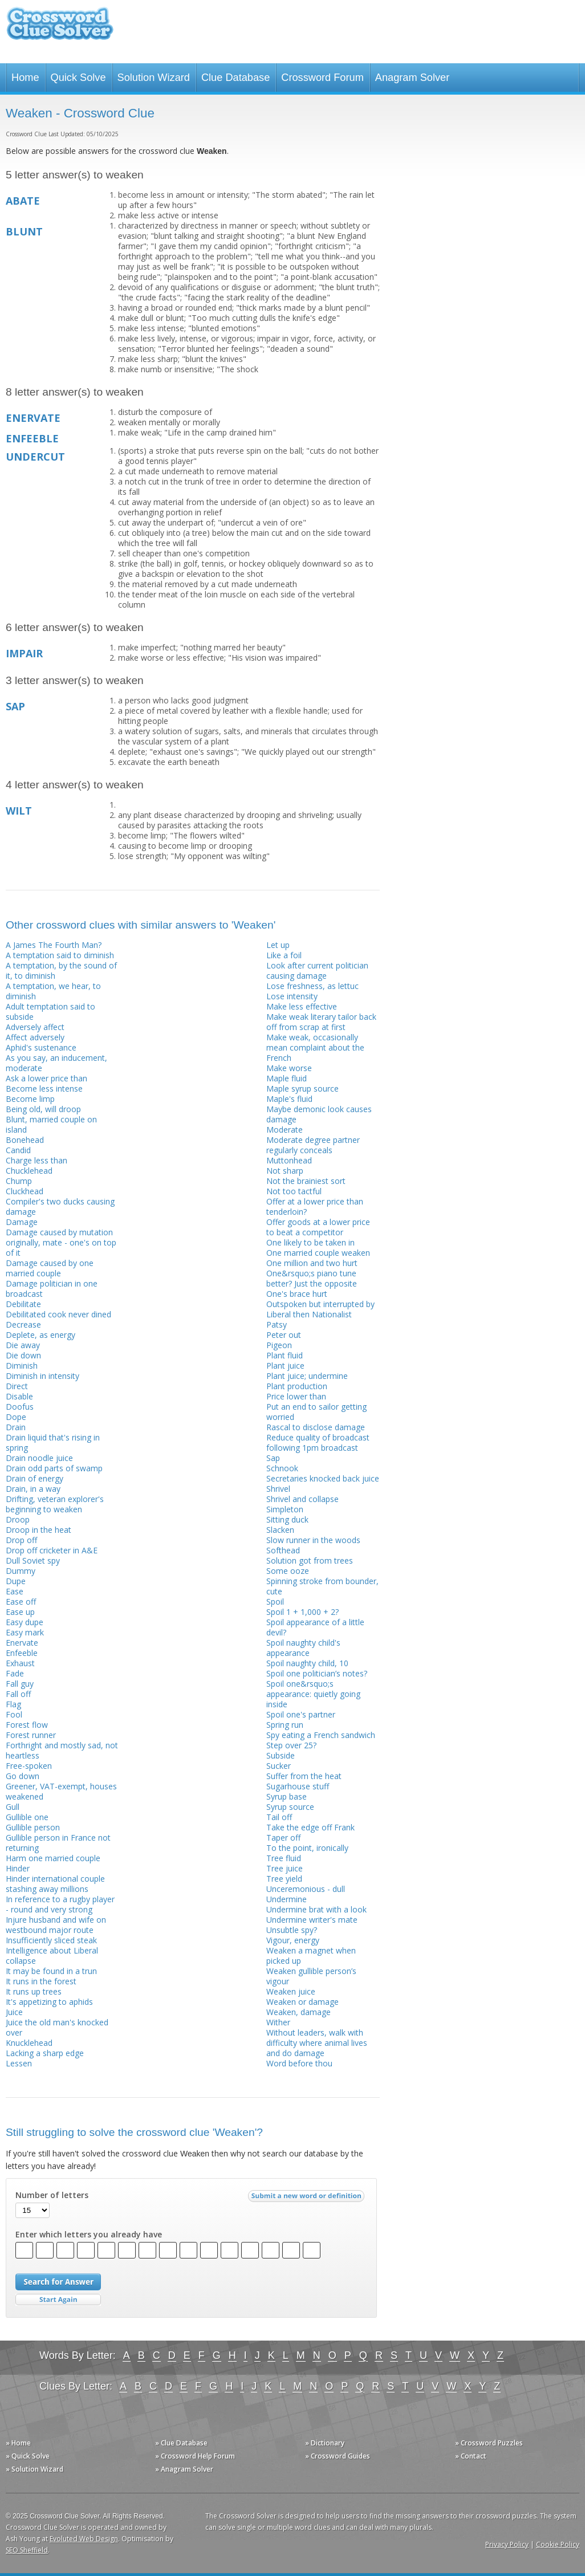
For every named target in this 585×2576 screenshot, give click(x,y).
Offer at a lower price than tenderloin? (314, 1206)
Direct (17, 1386)
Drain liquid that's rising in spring (53, 1442)
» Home (18, 2443)
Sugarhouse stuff (297, 1786)
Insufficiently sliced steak (51, 1940)
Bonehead (25, 1139)
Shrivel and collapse (302, 1498)
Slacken (280, 1529)
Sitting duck (287, 1519)
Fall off (18, 1693)
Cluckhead (24, 1191)
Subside (280, 1755)
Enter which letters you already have (88, 2234)
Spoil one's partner (300, 1714)
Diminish (22, 1365)
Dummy (20, 1570)
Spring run (284, 1724)
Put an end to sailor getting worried (316, 1411)
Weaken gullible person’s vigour (311, 1976)
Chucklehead (29, 1170)
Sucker (278, 1765)
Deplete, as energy (40, 1334)
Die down (23, 1355)
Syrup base (286, 1796)
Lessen (19, 2063)
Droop (18, 1519)
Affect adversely (35, 1037)
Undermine (286, 1899)
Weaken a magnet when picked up (311, 1955)
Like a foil (284, 955)
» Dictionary (324, 2443)
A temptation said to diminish (60, 955)
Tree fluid (283, 1858)
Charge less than (36, 1160)
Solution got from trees (309, 1560)
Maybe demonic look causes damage (319, 1114)
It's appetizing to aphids (49, 2001)
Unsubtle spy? (291, 1929)
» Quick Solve (28, 2456)
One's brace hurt (296, 1293)
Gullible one (27, 1817)
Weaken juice (290, 1991)
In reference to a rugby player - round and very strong (60, 1904)
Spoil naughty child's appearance (303, 1647)
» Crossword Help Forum (195, 2456)
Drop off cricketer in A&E (52, 1550)
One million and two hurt (312, 1263)
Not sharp (284, 1170)
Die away (23, 1345)
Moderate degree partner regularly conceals (313, 1144)
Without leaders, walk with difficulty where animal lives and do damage (316, 2042)
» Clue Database (181, 2443)
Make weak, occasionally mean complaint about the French (315, 1047)
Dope (16, 1416)
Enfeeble (22, 1652)
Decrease (23, 1324)
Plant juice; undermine (307, 1375)
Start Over (58, 2300)
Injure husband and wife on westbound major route (56, 1924)
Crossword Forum (322, 77)
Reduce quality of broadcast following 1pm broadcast (317, 1442)
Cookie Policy (557, 2544)
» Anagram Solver (184, 2469)
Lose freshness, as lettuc (312, 985)
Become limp (30, 1098)
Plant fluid (284, 1355)
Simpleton (284, 1509)
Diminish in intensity (42, 1375)
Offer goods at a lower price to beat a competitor (318, 1227)
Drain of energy (34, 1478)
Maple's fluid (289, 1098)
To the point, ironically (307, 1847)
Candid (18, 1150)
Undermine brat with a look (316, 1909)
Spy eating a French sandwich (320, 1734)
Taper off (283, 1837)
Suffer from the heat (304, 1776)
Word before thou (299, 2063)
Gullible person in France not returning (58, 1842)
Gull (12, 1806)
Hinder (18, 1868)
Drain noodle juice (39, 1457)
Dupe (16, 1581)
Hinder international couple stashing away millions (55, 1883)
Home (25, 77)
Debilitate (23, 1304)
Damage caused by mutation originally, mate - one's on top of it (61, 1242)
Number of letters (51, 2195)
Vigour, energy (292, 1940)
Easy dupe (24, 1622)
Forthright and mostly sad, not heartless (62, 1750)
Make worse (289, 1068)
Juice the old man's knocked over (57, 2027)
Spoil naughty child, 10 (307, 1663)
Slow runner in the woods (313, 1540)
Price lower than (296, 1396)
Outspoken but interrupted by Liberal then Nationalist (320, 1309)
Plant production (296, 1386)
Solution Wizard (153, 77)
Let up (278, 944)
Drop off (21, 1540)
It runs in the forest (41, 1981)
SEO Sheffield (27, 2550)
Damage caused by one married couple (50, 1268)
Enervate (22, 1642)
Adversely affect (35, 1027)
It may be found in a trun (51, 1970)
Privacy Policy (507, 2544)
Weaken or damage (302, 2001)
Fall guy (20, 1683)
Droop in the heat (38, 1529)
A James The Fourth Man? (53, 944)
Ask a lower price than (46, 1078)
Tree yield (284, 1878)
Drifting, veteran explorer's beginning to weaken (55, 1504)
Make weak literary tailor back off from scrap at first (321, 1021)
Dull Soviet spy (33, 1560)
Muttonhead (289, 1160)
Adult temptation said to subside (50, 1011)
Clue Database (235, 77)
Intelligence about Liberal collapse (52, 1955)
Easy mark (25, 1632)
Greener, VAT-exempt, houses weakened (61, 1791)
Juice (14, 2012)
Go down (22, 1776)
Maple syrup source (302, 1088)
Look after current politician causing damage (317, 970)
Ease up (20, 1611)
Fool (14, 1714)
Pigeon (279, 1345)
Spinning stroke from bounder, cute (322, 1586)
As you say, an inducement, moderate (56, 1062)
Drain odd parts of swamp (54, 1468)
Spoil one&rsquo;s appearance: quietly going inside (313, 1694)
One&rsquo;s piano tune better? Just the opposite (311, 1278)
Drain (16, 1427)
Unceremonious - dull (305, 1888)
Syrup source (290, 1806)
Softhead (283, 1550)
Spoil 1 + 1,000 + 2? (302, 1611)
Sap (273, 1457)
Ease (14, 1591)
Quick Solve (78, 77)
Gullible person (33, 1827)
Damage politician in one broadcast (52, 1288)
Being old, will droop (43, 1109)
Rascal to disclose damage (315, 1427)
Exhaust (20, 1663)
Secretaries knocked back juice (322, 1478)
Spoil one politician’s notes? (316, 1673)
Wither (278, 2022)
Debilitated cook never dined (58, 1314)
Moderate (284, 1129)
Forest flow (27, 1724)
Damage (22, 1221)
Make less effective (301, 1006)
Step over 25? (291, 1745)
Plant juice (285, 1365)
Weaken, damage (298, 2012)
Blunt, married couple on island (51, 1124)
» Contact (470, 2456)
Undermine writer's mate (312, 1919)
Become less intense (44, 1088)
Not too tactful (294, 1191)
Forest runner (31, 1734)
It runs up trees (34, 1991)
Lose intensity (292, 996)
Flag (13, 1704)
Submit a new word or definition (307, 2198)
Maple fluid (286, 1078)
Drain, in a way (33, 1488)
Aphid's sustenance (41, 1047)
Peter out (283, 1334)
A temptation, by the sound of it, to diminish (61, 970)
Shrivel (278, 1488)
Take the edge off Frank (310, 1827)
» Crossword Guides (337, 2456)
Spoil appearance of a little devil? (315, 1627)
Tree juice (284, 1868)
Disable (19, 1396)
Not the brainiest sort (306, 1180)
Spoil (275, 1601)
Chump (19, 1180)
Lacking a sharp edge (45, 2053)
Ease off (21, 1601)
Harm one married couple (53, 1858)
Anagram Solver (412, 77)
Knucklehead (29, 2042)
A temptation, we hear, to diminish (53, 991)
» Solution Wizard (34, 2469)
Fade (15, 1673)
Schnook (282, 1468)
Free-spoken (29, 1765)
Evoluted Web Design (84, 2539)
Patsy (276, 1324)
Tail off (279, 1817)
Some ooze (287, 1570)
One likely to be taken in (310, 1242)
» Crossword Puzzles (489, 2443)
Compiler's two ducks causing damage (60, 1206)
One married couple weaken (318, 1252)
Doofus (20, 1406)
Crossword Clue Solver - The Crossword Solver (60, 29)
